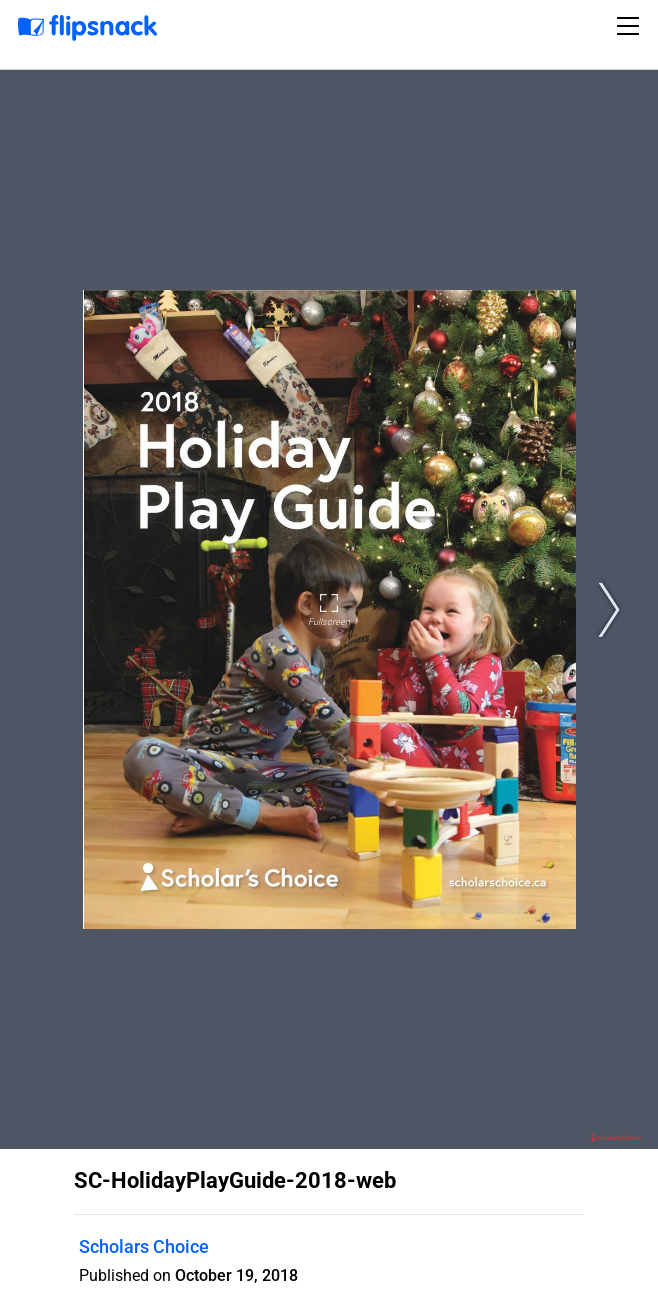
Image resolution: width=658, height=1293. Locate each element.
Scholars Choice (144, 1246)
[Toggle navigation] (631, 26)
